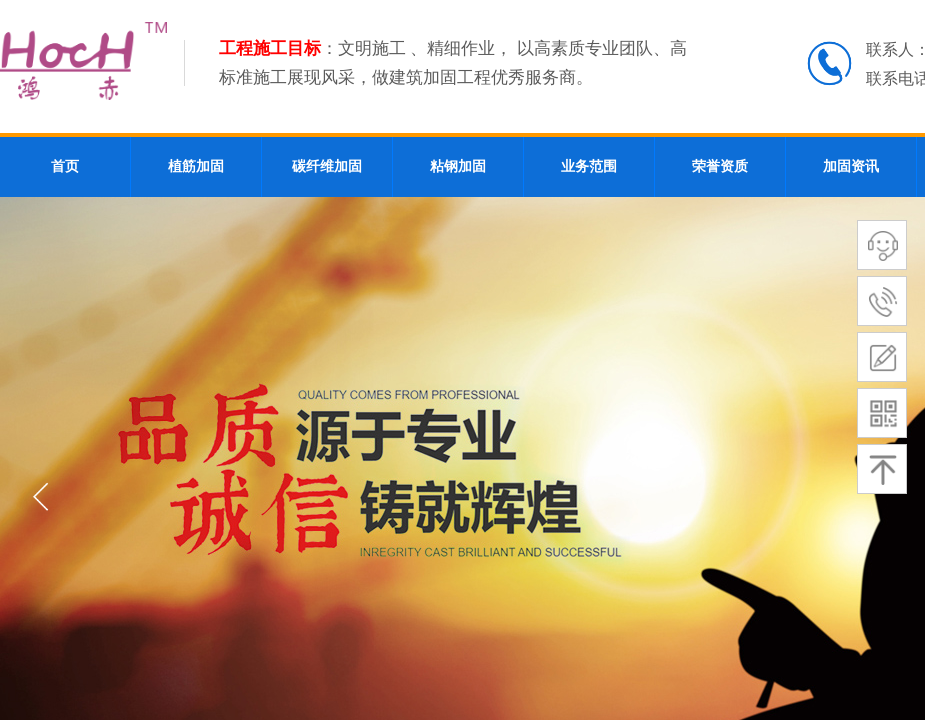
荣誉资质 (720, 166)
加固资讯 (851, 166)
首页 (65, 166)
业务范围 (589, 166)
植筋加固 (196, 166)
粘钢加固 (458, 166)
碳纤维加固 (327, 166)
